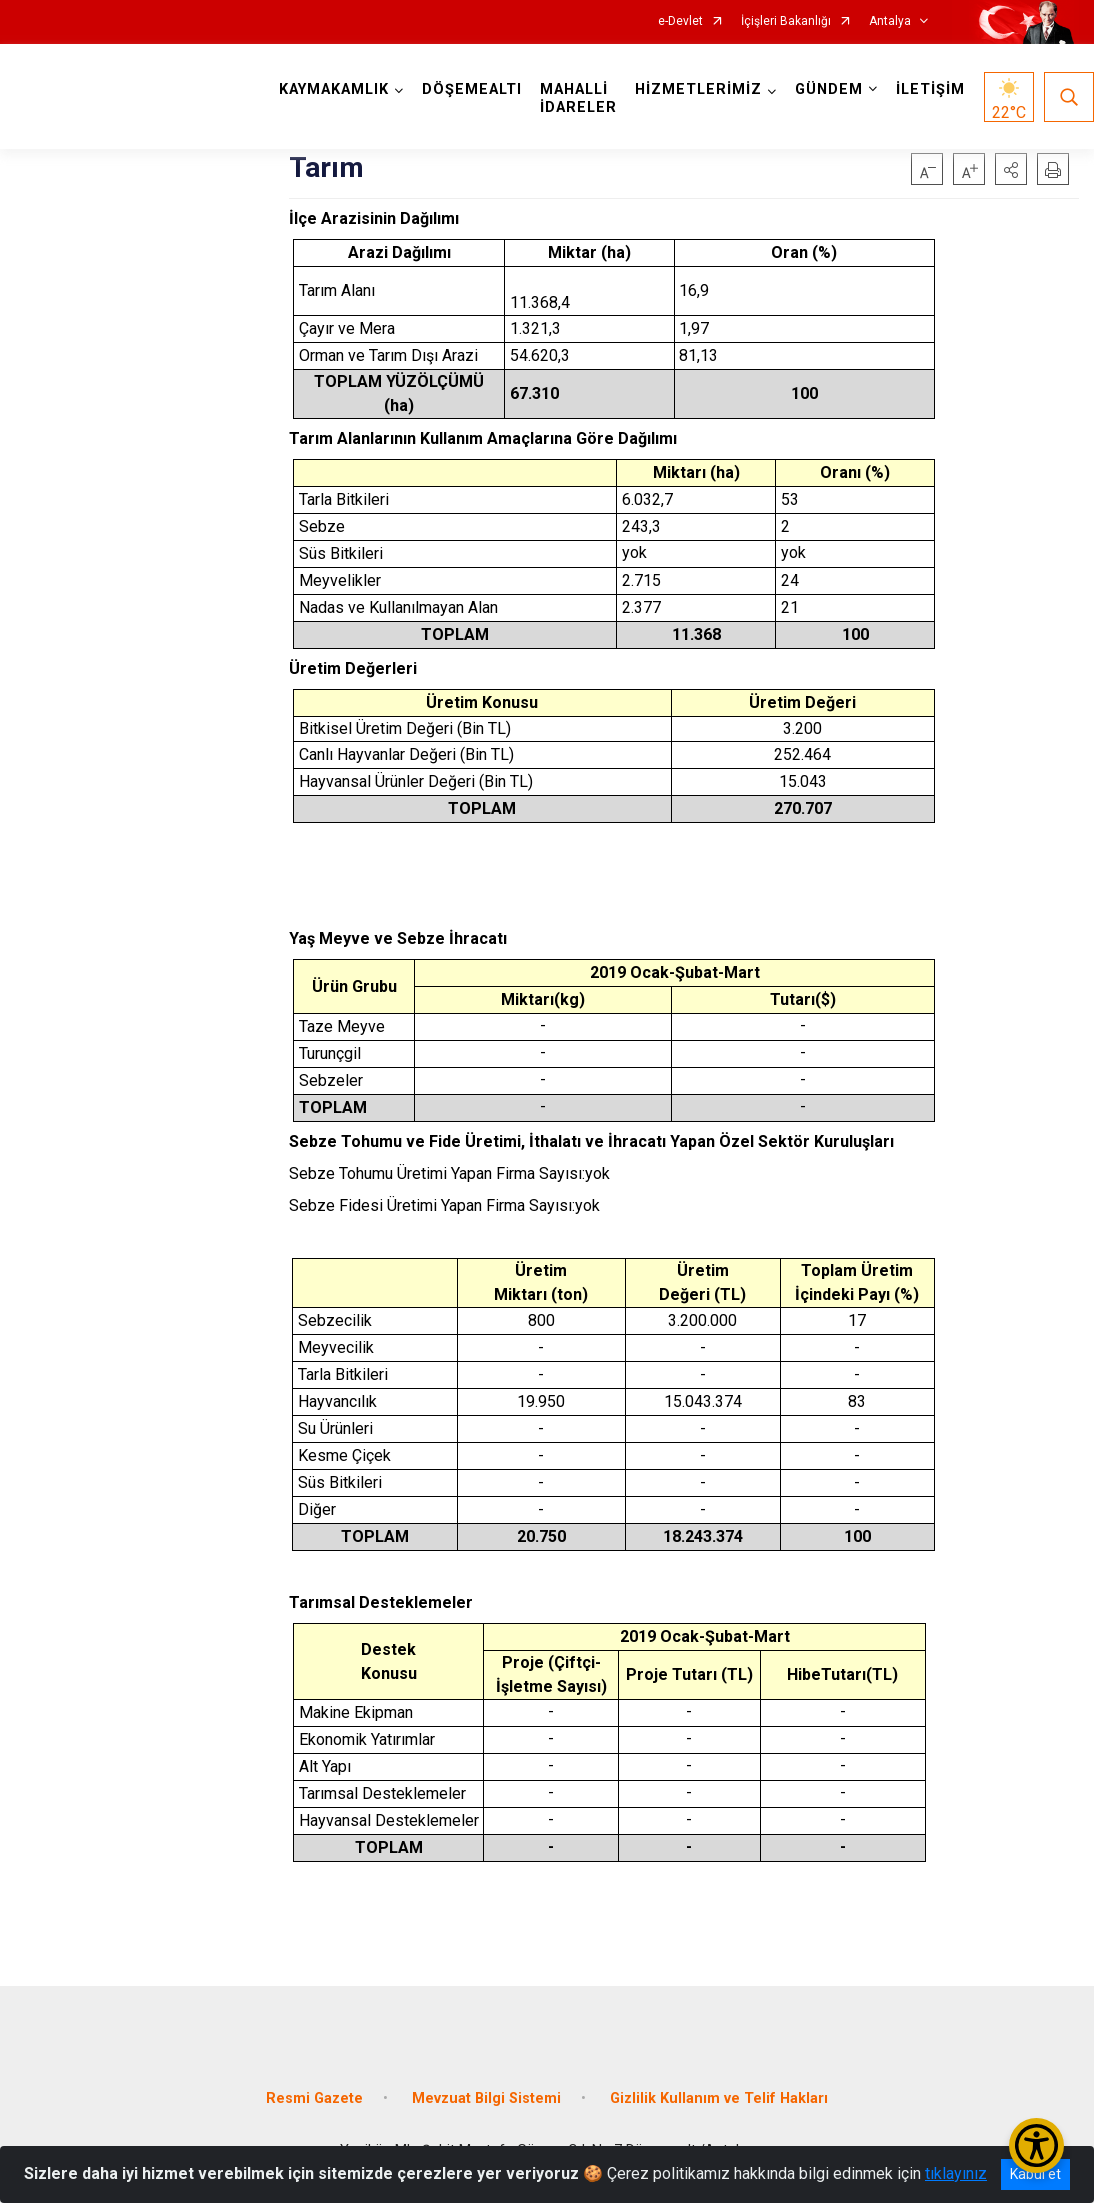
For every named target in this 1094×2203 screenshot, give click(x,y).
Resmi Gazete (314, 2098)
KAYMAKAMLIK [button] (334, 89)
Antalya (890, 21)
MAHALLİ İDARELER (578, 98)
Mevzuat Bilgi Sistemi (486, 2098)
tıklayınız (956, 2173)
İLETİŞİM (930, 89)
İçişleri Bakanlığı (786, 21)
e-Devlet (680, 21)
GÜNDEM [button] (829, 89)
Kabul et (1035, 2174)
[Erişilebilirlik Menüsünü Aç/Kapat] (1036, 2145)
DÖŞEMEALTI (472, 89)
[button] (1011, 169)
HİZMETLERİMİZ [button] (698, 89)
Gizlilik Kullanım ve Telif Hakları (719, 2098)
